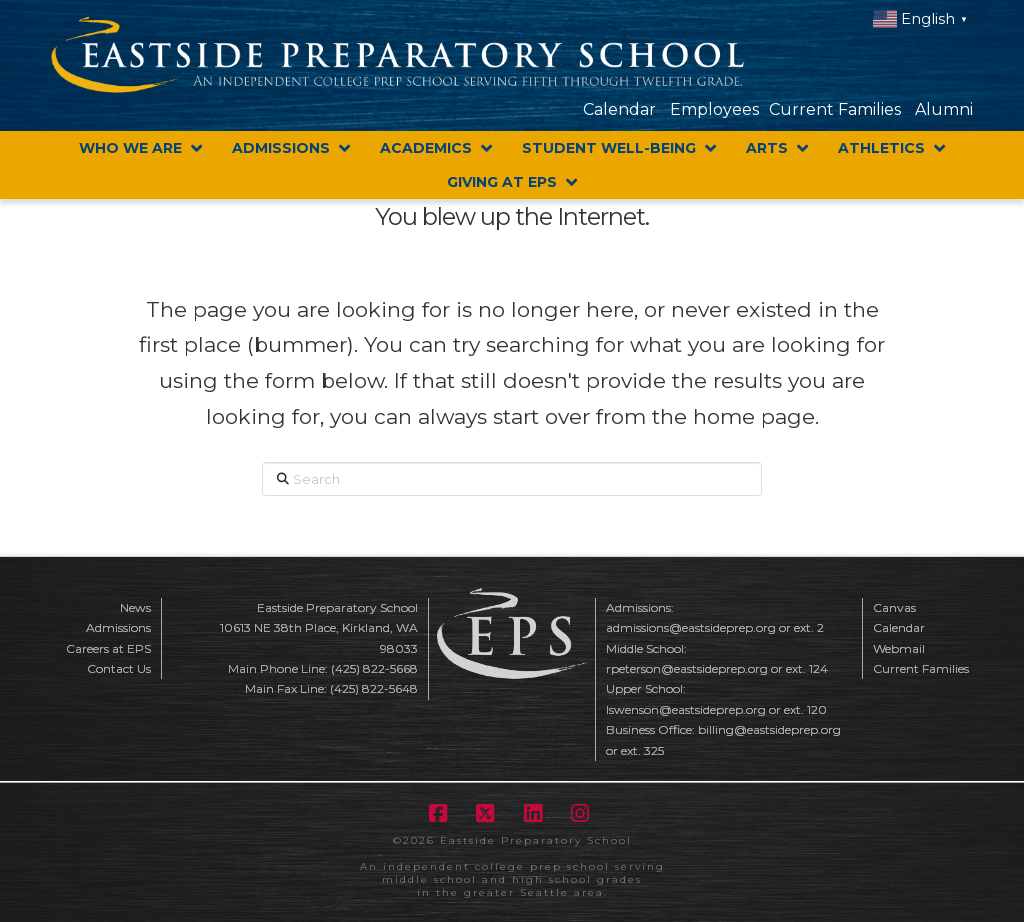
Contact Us (119, 668)
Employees (714, 109)
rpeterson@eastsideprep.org (687, 668)
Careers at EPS (108, 648)
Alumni (944, 109)
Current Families (835, 109)
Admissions (118, 627)
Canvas (894, 607)
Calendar (619, 109)
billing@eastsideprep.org (769, 729)
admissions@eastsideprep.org (691, 627)
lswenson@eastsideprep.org (686, 709)
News (135, 607)
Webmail (899, 648)
